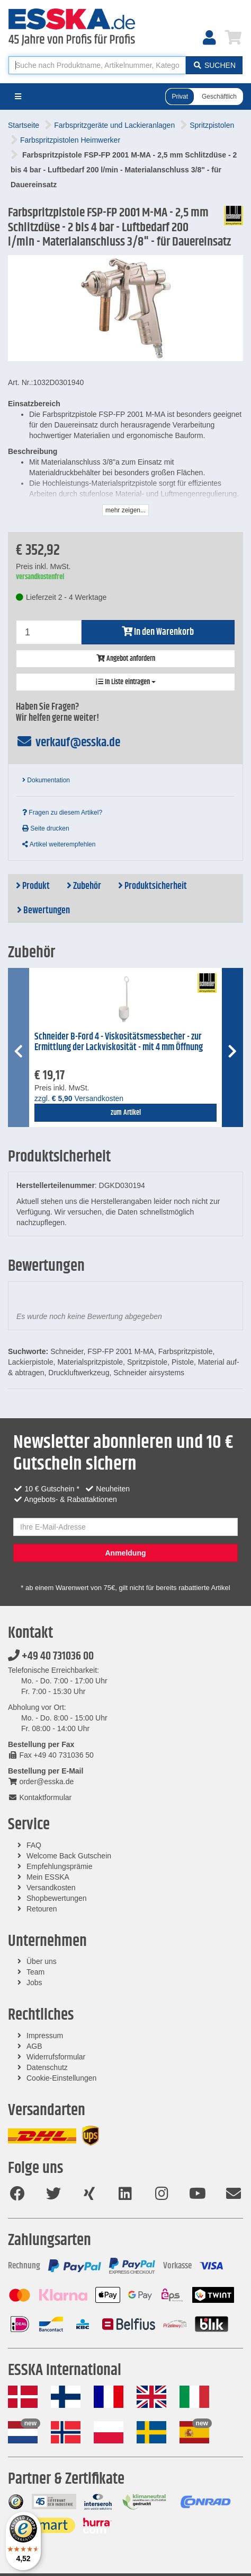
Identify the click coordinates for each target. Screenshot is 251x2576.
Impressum (44, 2035)
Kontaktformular (39, 1797)
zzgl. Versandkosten (78, 1098)
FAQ (33, 1845)
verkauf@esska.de (68, 742)
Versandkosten (51, 1887)
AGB (34, 2046)
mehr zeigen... (125, 510)
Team (35, 1972)
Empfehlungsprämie (59, 1866)
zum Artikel (126, 1113)
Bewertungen (43, 910)
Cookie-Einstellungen (61, 2078)
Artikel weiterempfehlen (58, 844)
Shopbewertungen (56, 1898)
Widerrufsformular (55, 2057)
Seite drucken (45, 828)
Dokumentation (46, 780)
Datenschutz (47, 2067)
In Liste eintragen (126, 682)
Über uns (41, 1961)
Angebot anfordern (125, 659)
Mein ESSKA (47, 1877)
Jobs (34, 1982)
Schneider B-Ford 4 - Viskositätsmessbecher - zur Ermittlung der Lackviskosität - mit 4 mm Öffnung (118, 1042)
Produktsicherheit (152, 886)
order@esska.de (41, 1781)
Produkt (33, 886)
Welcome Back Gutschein (68, 1856)
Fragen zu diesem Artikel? (62, 812)
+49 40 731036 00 (51, 1656)
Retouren (41, 1909)
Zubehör (84, 886)
